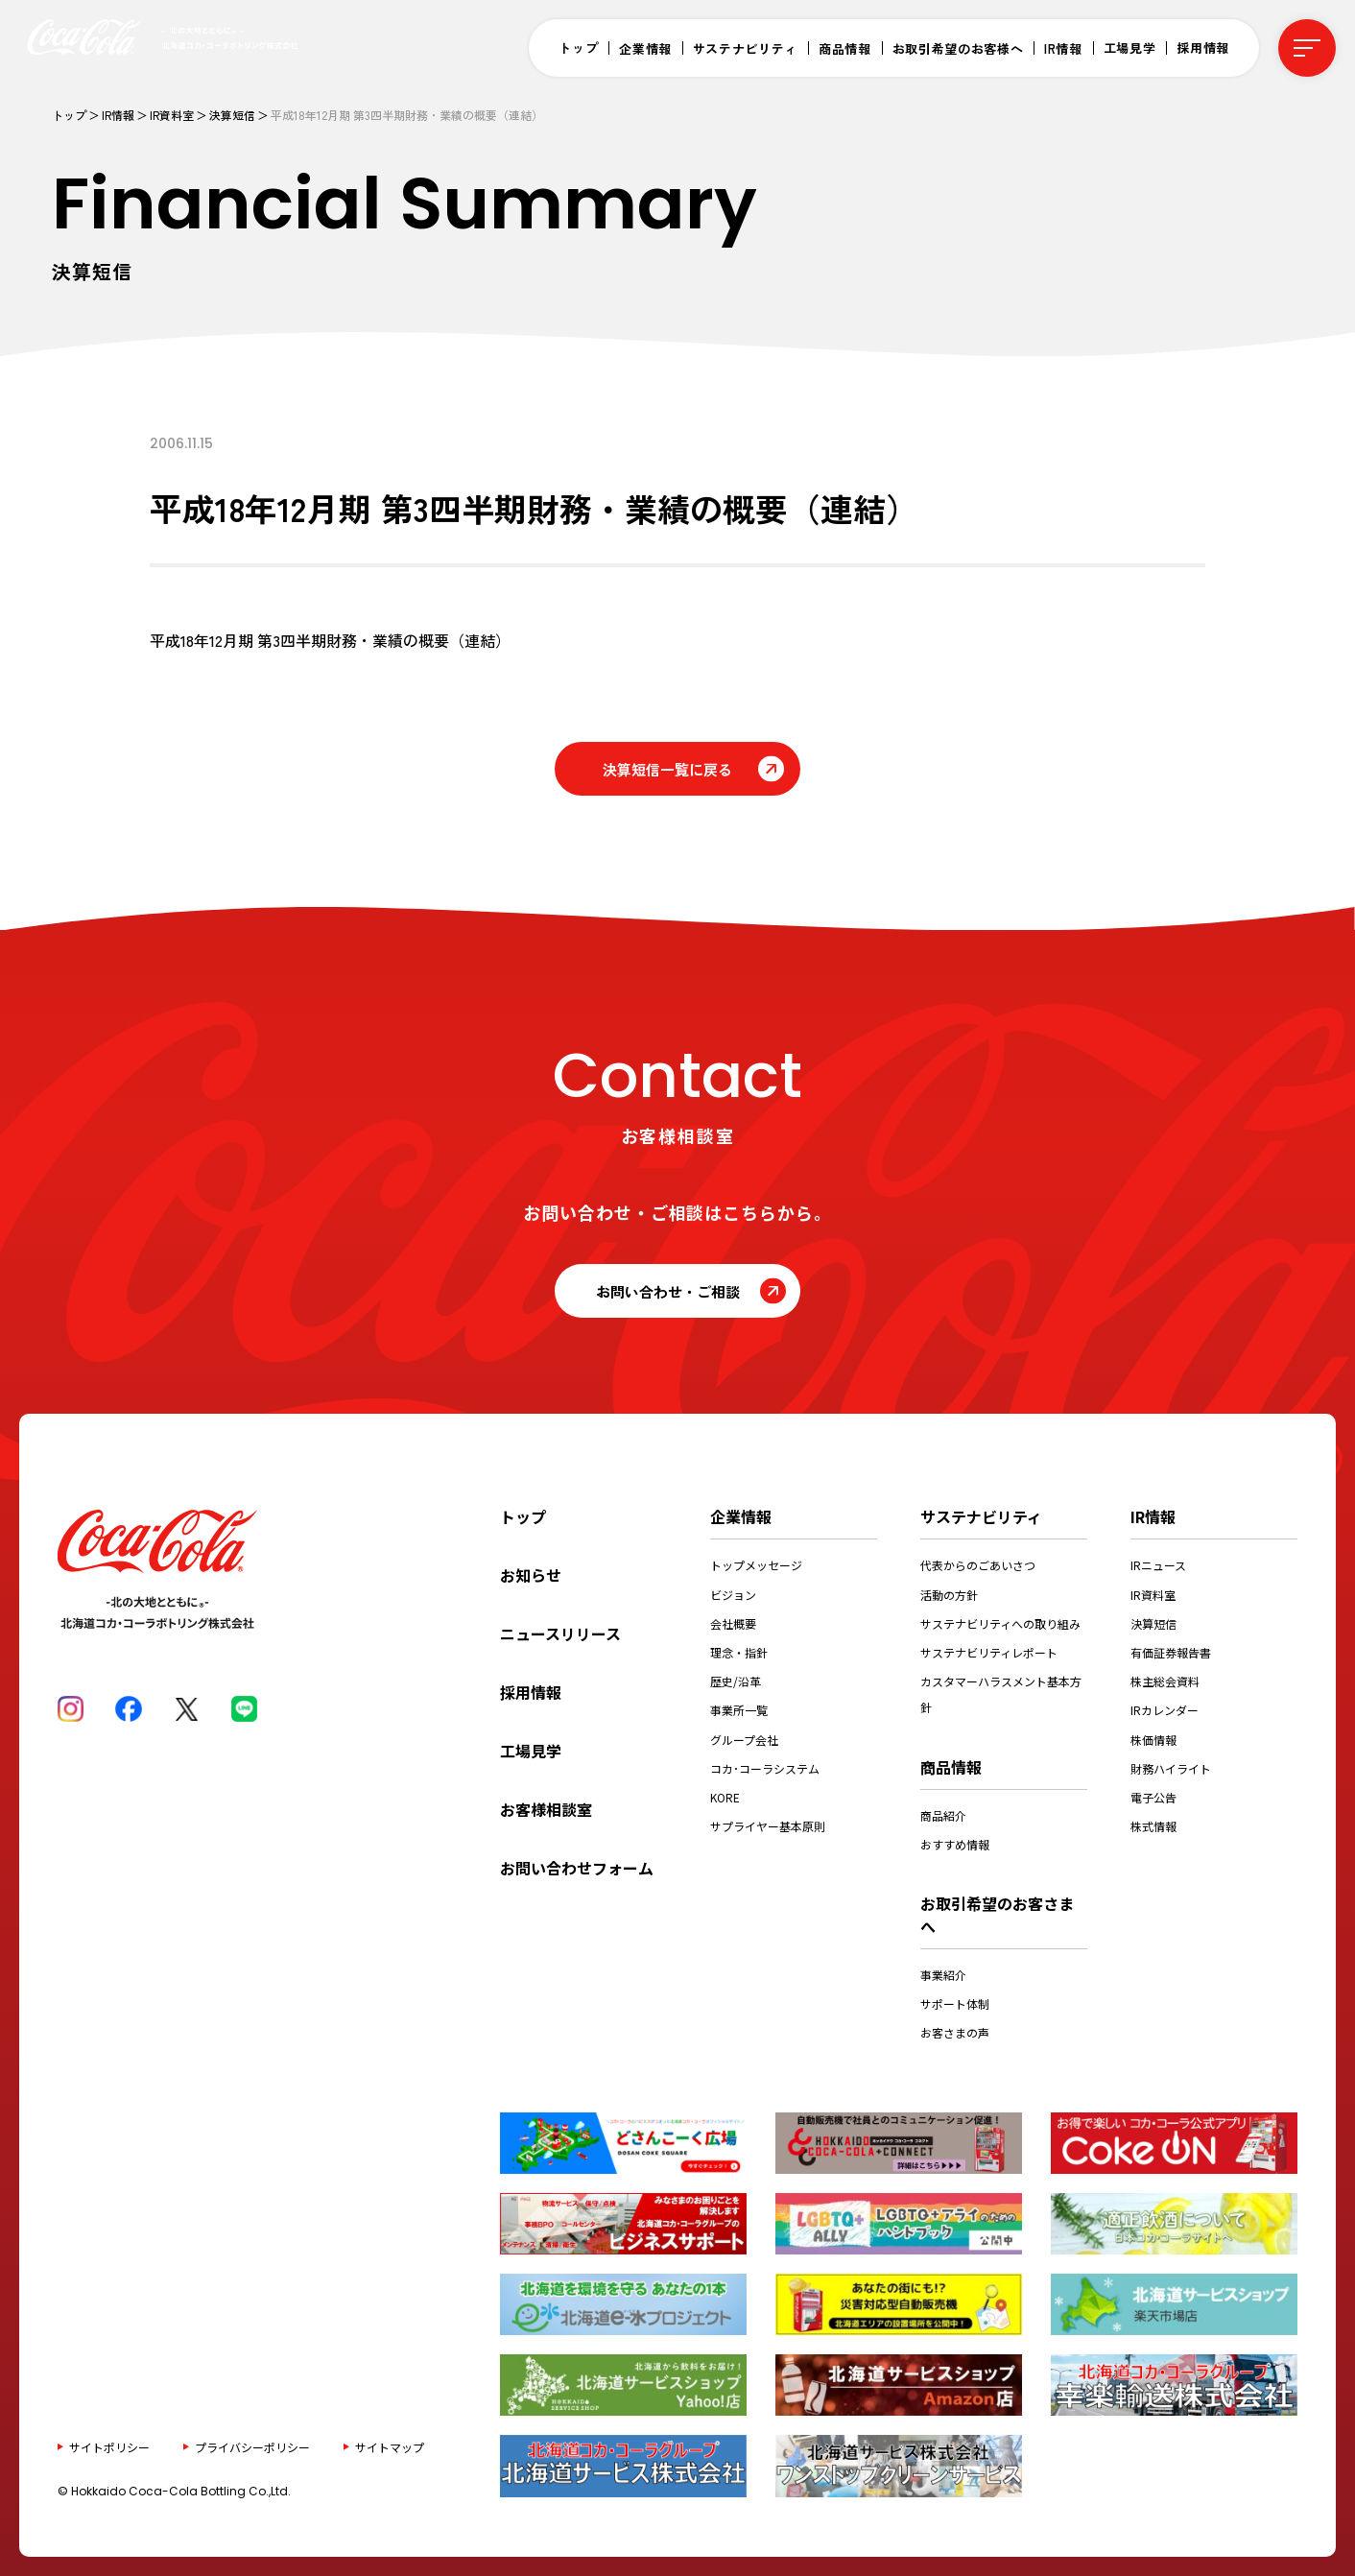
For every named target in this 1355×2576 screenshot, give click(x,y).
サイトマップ (389, 2446)
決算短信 (232, 115)
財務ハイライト (1170, 1768)
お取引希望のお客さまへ (997, 1915)
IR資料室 (172, 115)
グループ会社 (744, 1739)
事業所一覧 (739, 1710)
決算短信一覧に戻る (667, 769)
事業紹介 (943, 1975)
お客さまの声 (954, 2032)
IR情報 (1063, 48)
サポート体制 (954, 2003)
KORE (725, 1797)
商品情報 (845, 48)
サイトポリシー (109, 2446)
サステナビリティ (745, 48)
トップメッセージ (756, 1565)
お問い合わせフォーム (577, 1867)
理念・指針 (739, 1652)
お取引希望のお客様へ (958, 48)
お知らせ (530, 1574)
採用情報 (1203, 47)
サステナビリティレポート (989, 1652)
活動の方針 (949, 1594)
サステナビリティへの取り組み (1000, 1623)
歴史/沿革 (735, 1681)
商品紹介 (943, 1815)
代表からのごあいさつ (977, 1565)
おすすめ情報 (954, 1844)
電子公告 (1153, 1797)
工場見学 (1130, 47)
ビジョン (733, 1594)
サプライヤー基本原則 (767, 1826)
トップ (578, 47)
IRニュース (1158, 1565)
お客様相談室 (546, 1809)
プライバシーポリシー (252, 2446)
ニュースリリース (560, 1633)
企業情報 (645, 48)
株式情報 (1153, 1826)
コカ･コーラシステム (765, 1768)
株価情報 (1153, 1739)
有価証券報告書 (1170, 1652)
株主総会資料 (1165, 1681)
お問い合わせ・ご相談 (668, 1291)
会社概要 (733, 1623)
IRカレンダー (1164, 1710)
